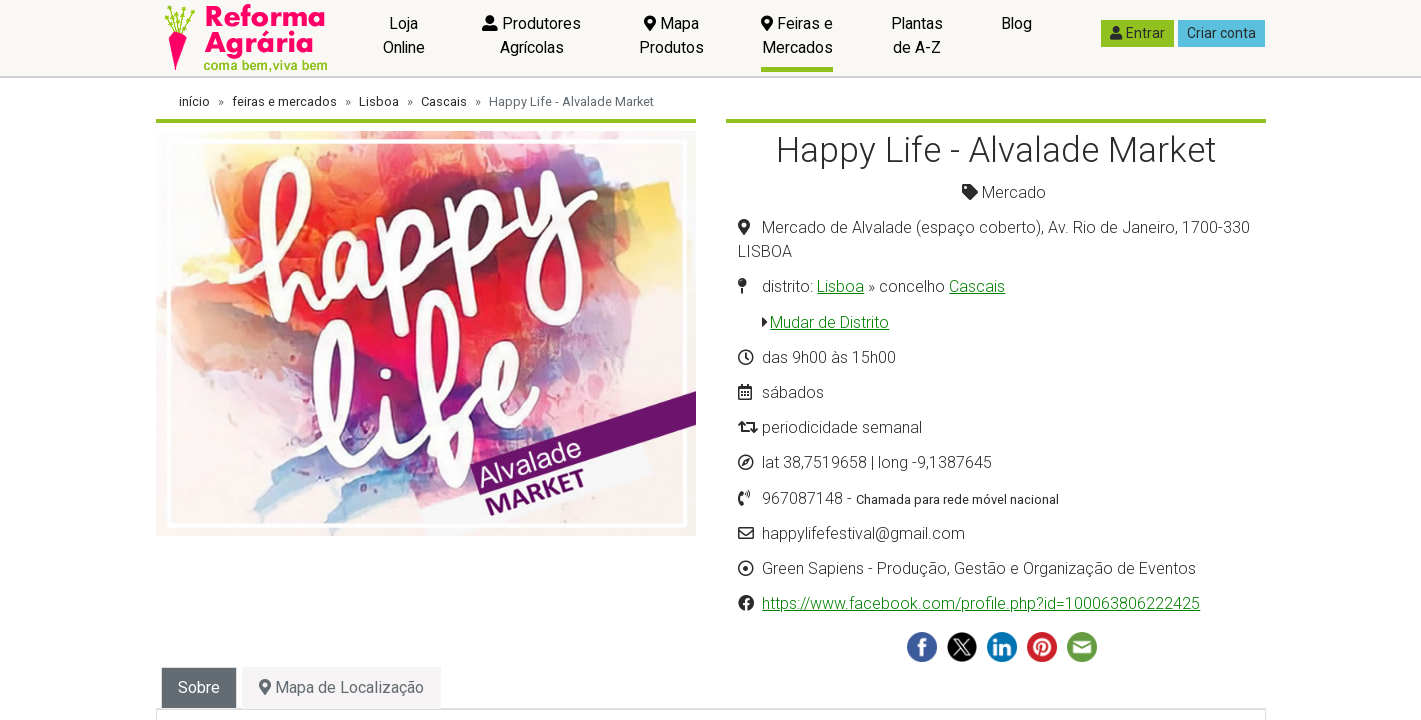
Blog (1016, 23)
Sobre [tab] (199, 687)
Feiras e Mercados (797, 35)
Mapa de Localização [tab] (341, 687)
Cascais (444, 101)
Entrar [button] (1137, 33)
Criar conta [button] (1221, 33)
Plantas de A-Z (917, 35)
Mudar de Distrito (829, 322)
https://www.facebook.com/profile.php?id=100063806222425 (981, 603)
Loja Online (404, 35)
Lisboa (379, 101)
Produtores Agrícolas (531, 35)
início (194, 101)
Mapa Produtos (671, 35)
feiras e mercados (284, 101)
